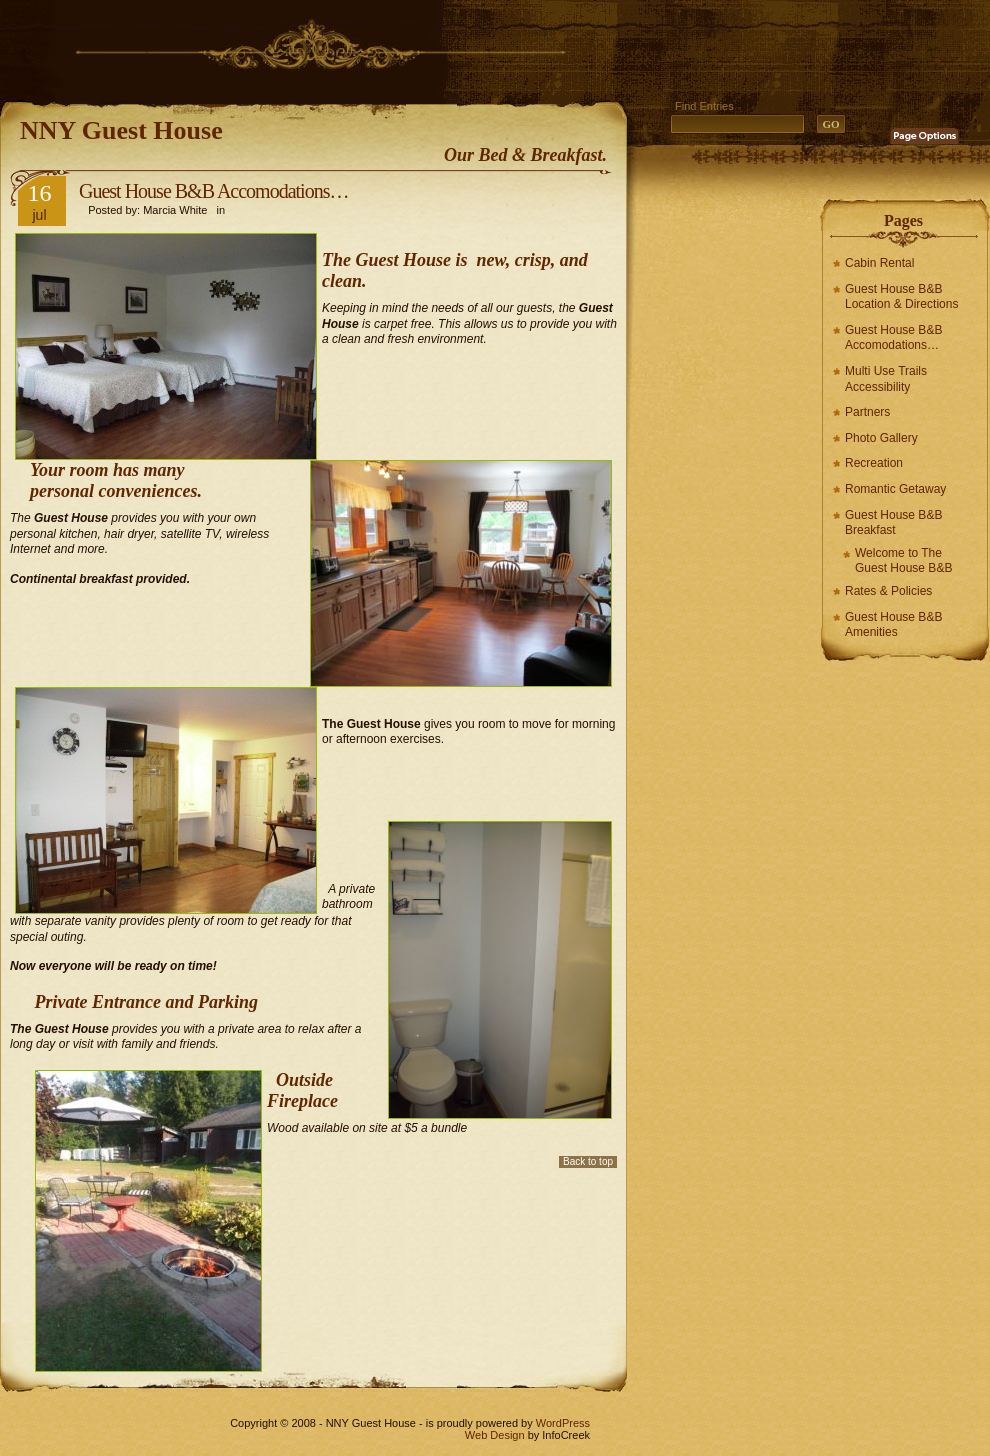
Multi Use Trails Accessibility (886, 379)
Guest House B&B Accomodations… (893, 338)
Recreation (874, 463)
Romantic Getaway (895, 489)
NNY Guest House (121, 130)
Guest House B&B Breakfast (893, 523)
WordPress (563, 1423)
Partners (867, 412)
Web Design (495, 1435)
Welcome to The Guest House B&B (903, 561)
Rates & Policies (888, 591)
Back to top (588, 1161)
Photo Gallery (881, 438)
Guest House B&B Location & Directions (901, 297)
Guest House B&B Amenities (893, 625)
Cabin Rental (879, 263)
